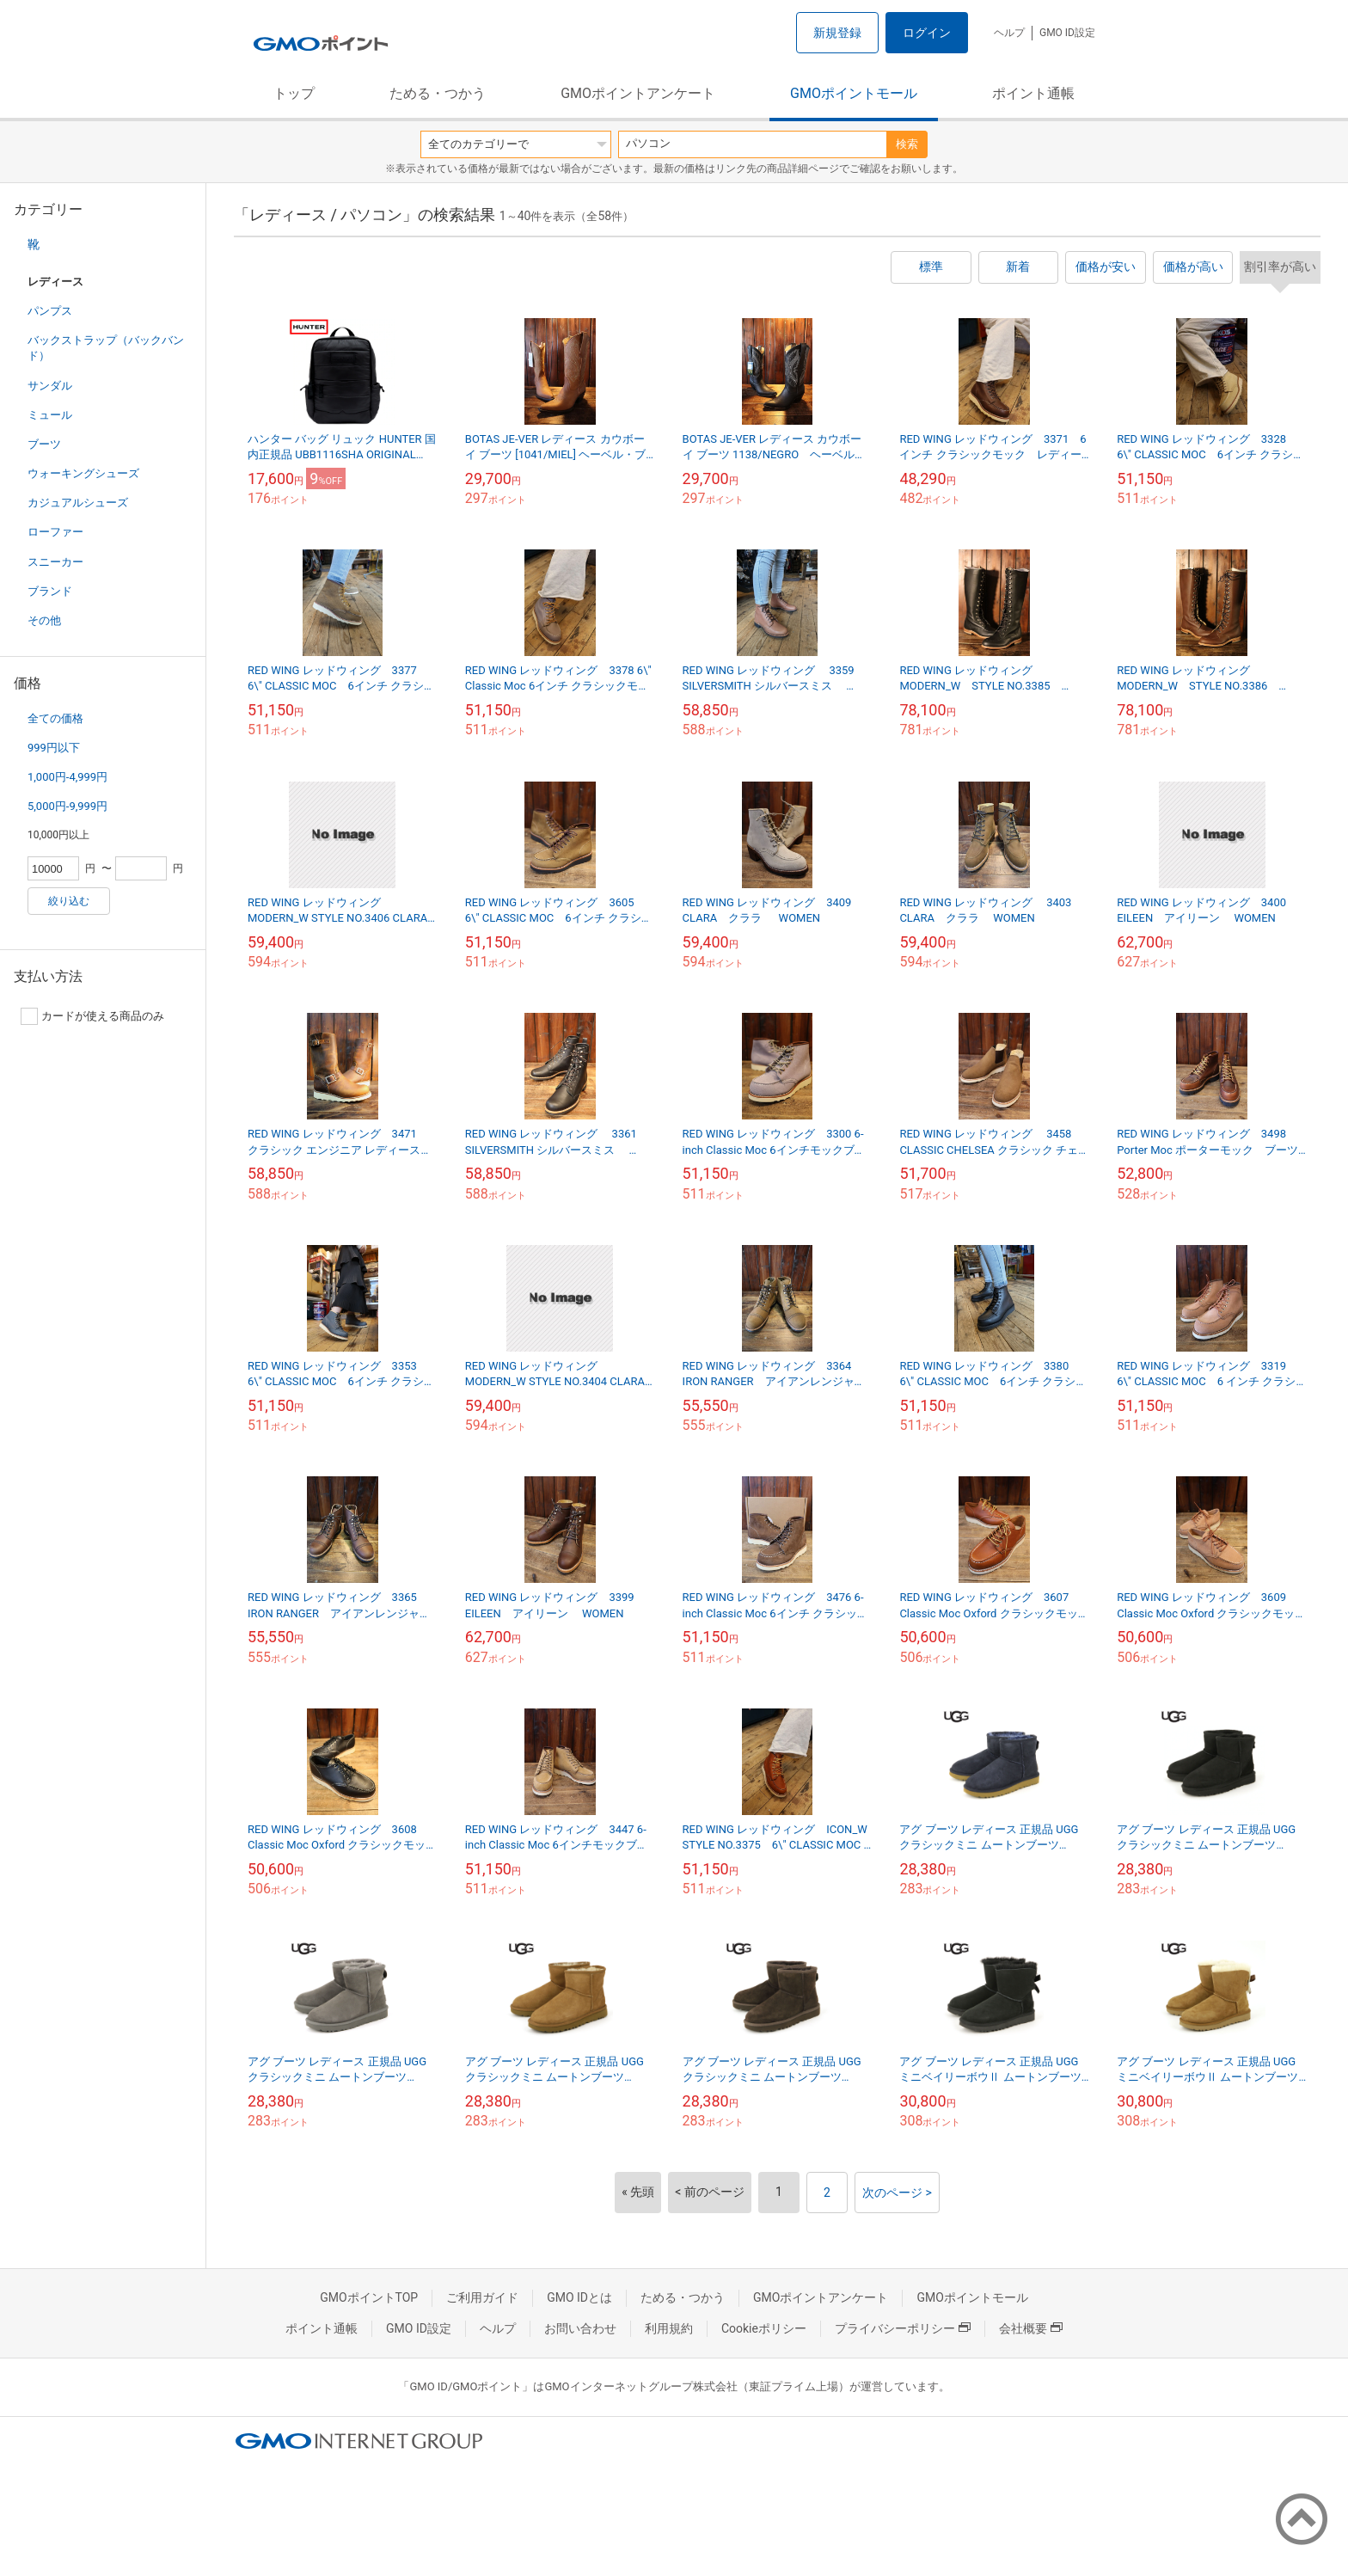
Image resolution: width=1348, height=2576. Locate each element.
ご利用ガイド (482, 2297)
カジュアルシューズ (78, 502)
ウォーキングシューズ (83, 473)
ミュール (50, 414)
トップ (294, 93)
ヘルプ (1009, 33)
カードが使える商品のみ (92, 1016)
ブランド (50, 591)
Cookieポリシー (763, 2328)
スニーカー (55, 561)
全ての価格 (55, 718)
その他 (44, 620)
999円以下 (54, 747)
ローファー (55, 531)
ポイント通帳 (1033, 93)
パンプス (50, 310)
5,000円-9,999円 (67, 806)
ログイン (927, 33)
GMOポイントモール (853, 93)
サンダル (50, 385)
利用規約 (669, 2328)
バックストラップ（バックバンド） (106, 348)
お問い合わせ (580, 2328)
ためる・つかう (437, 93)
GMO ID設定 (1067, 33)
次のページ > (897, 2192)
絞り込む (68, 901)
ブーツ (44, 444)
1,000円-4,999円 (67, 776)
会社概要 (1031, 2328)
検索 (907, 144)
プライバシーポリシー (903, 2328)
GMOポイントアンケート (638, 93)
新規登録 (837, 33)
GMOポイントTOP (369, 2297)
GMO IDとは (579, 2297)
